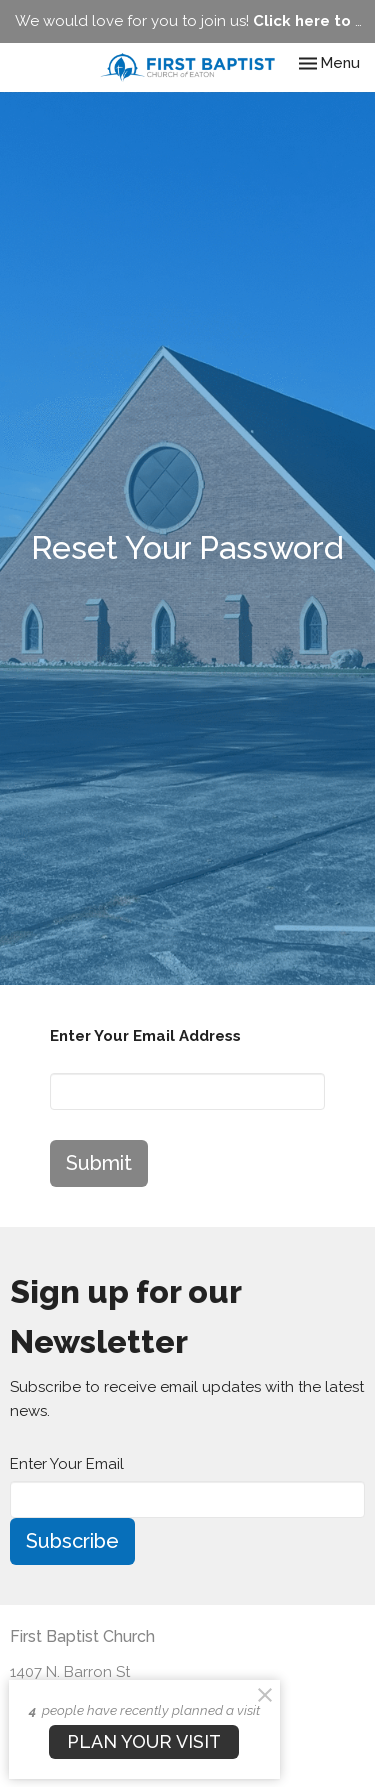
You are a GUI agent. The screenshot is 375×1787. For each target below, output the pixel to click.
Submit (99, 1163)
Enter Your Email (67, 1464)
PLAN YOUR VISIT (144, 1741)
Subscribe (72, 1541)
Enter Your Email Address (145, 1036)
